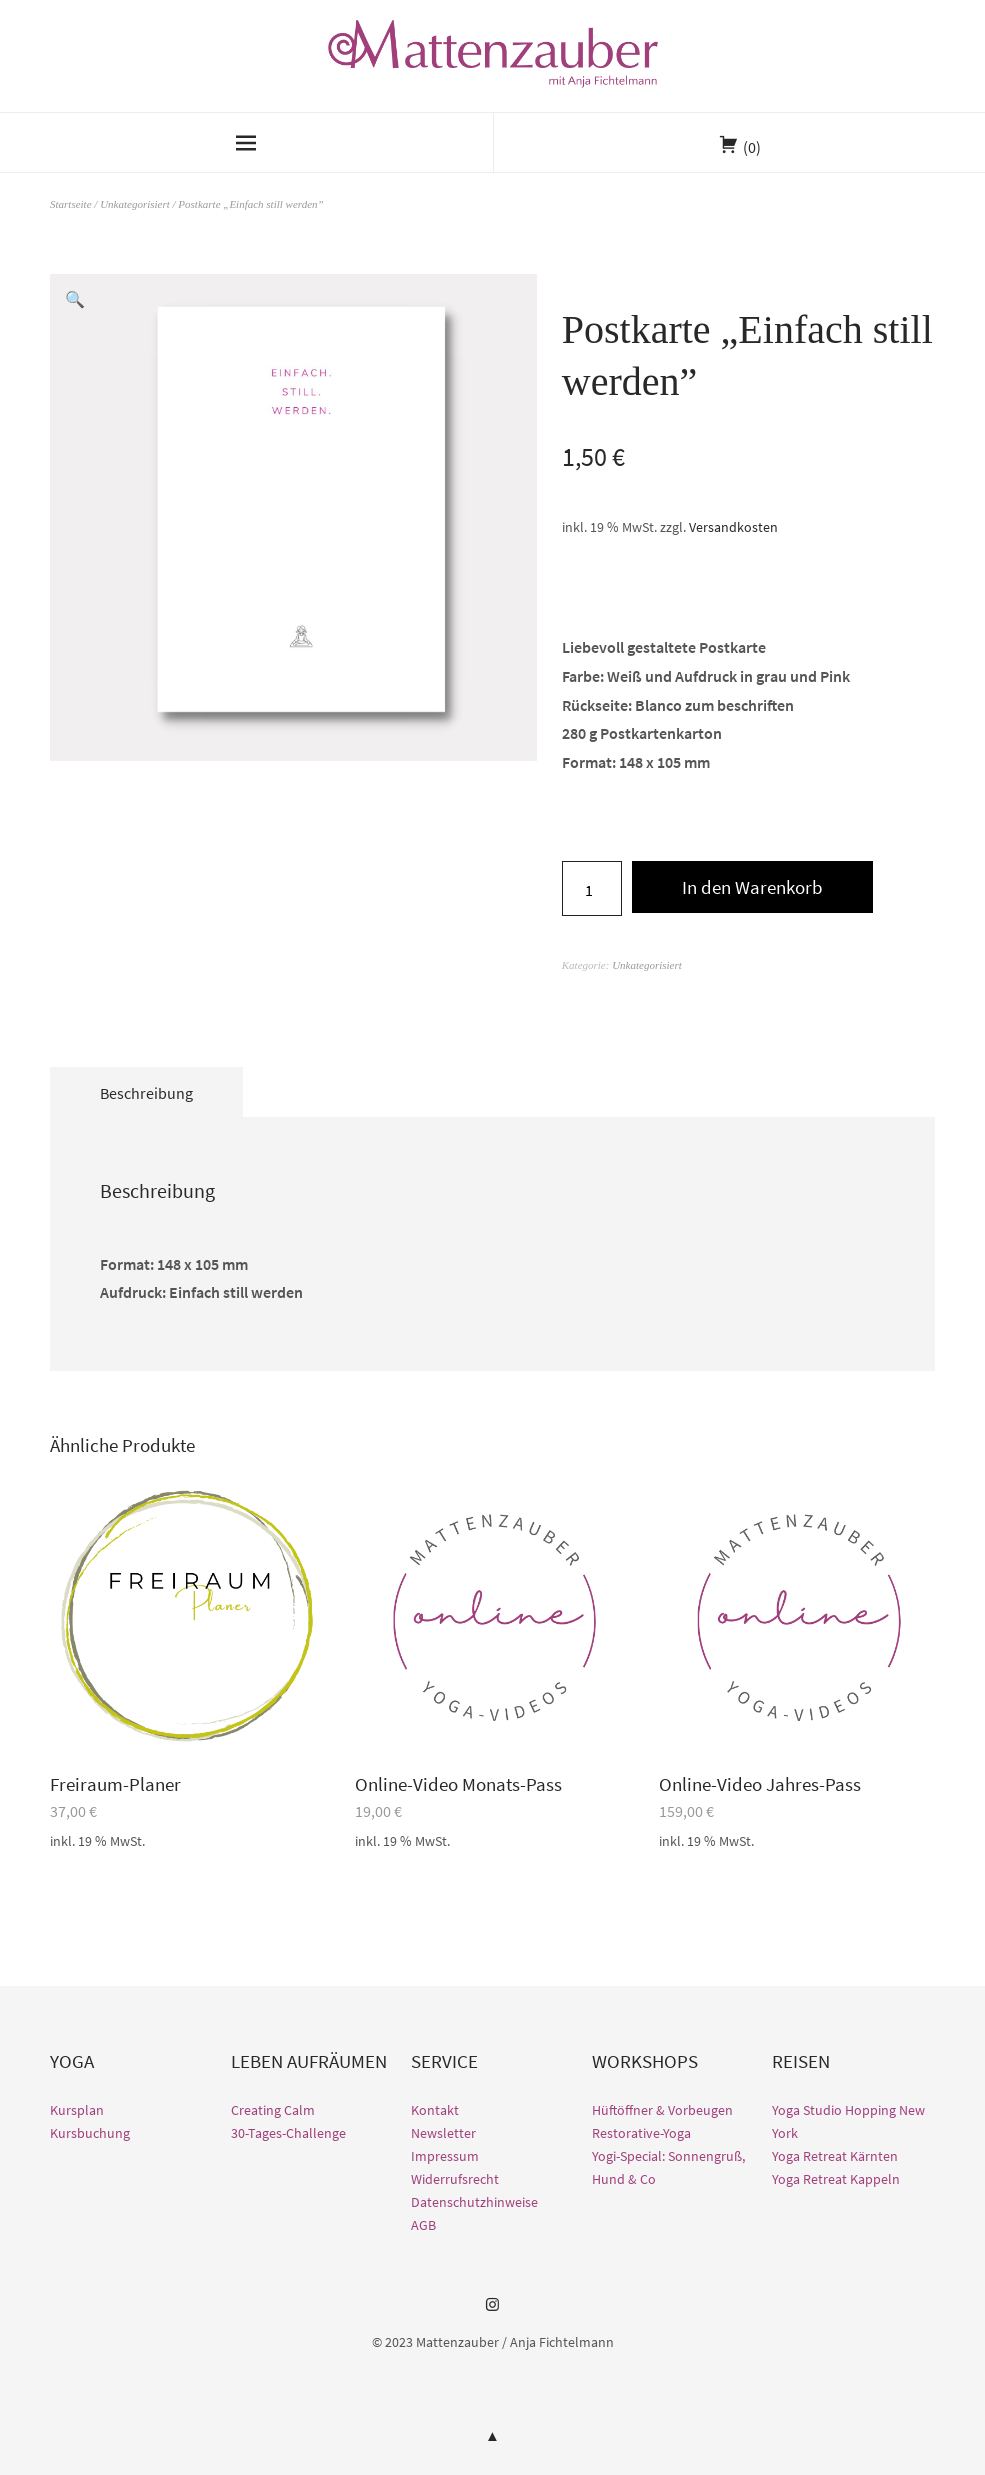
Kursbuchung (90, 2133)
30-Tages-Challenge (288, 2133)
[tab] (146, 1092)
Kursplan (77, 2110)
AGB (423, 2225)
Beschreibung (146, 1093)
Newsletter (443, 2133)
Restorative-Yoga (641, 2133)
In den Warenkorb (752, 887)
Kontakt (435, 2110)
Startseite (71, 204)
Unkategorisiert (135, 204)
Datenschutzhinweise (474, 2202)
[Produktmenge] (592, 888)
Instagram (493, 2312)
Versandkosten (733, 527)
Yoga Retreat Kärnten (835, 2156)
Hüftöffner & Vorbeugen (662, 2110)
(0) (752, 147)
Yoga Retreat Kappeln (836, 2179)
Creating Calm (273, 2110)
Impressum (445, 2156)
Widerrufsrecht (455, 2179)
